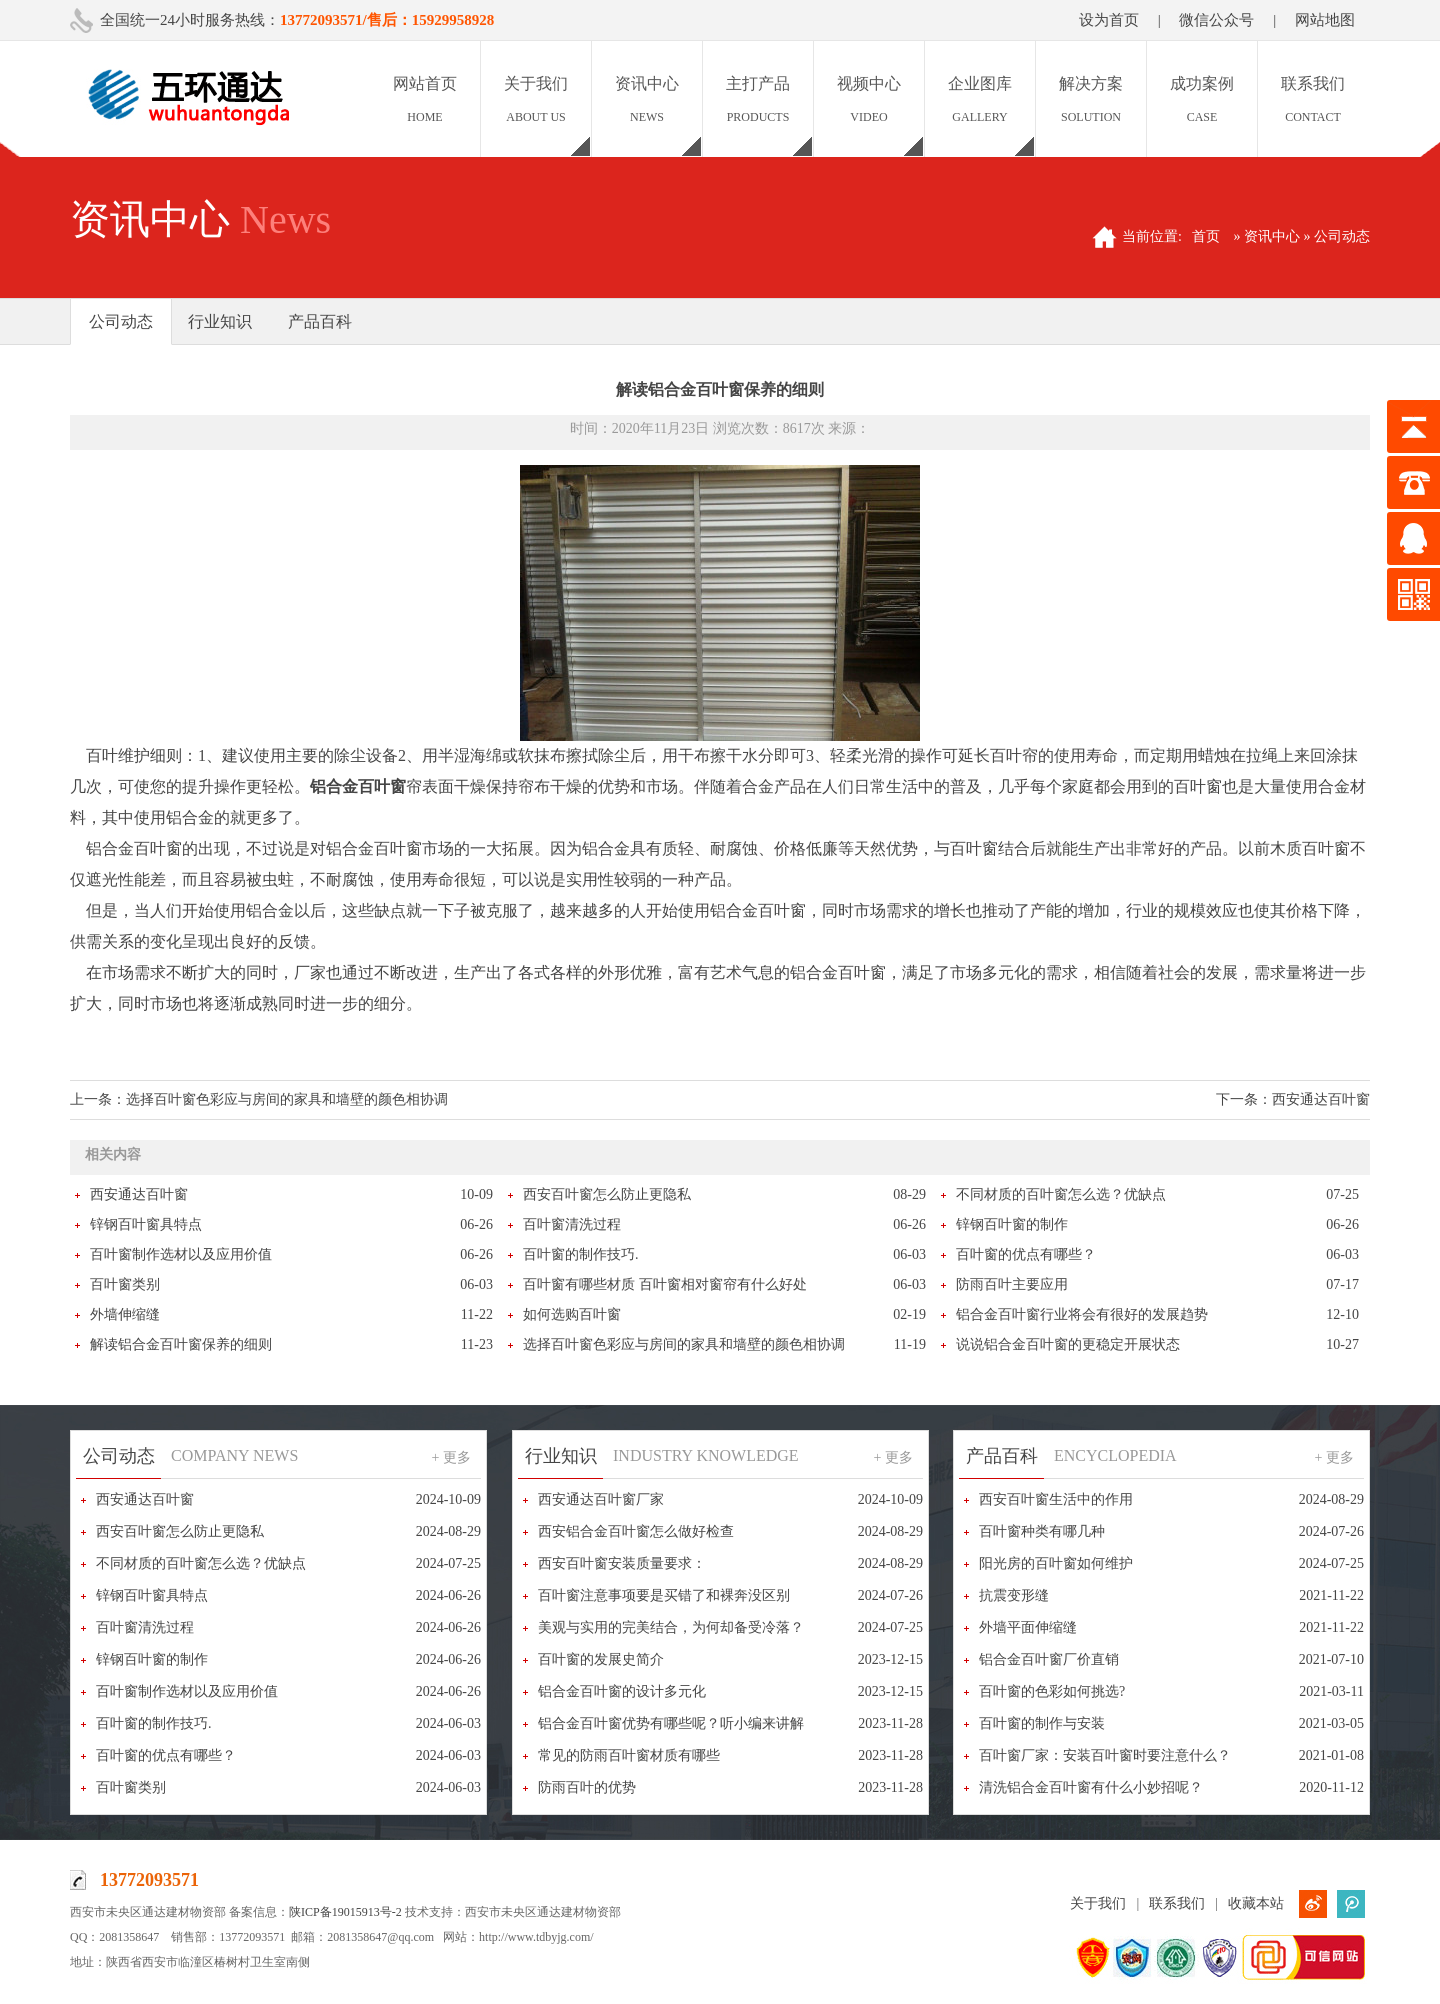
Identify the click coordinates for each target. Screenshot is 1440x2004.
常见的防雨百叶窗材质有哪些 (629, 1755)
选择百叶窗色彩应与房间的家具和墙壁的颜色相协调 (287, 1099)
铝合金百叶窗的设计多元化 (622, 1691)
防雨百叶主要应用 (1012, 1284)
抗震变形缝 (1014, 1595)
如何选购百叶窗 (572, 1314)
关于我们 (1098, 1903)
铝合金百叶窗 (358, 786)
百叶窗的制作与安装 (1042, 1723)
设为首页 (1109, 20)
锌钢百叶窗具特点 (146, 1224)
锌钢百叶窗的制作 (1012, 1224)
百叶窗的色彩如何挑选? (1052, 1691)
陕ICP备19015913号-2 (345, 1912)
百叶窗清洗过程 (572, 1224)
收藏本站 (1256, 1903)
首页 (1206, 236)
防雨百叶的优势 (587, 1787)
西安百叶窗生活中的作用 (1056, 1499)
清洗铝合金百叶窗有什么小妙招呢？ (1091, 1787)
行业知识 (220, 321)
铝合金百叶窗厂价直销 (1049, 1659)
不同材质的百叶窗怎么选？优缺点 (1061, 1194)
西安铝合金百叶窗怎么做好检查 (636, 1531)
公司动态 (121, 321)
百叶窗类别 (125, 1284)
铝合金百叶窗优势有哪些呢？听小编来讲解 (671, 1723)
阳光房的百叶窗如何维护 (1056, 1563)
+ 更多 (451, 1457)
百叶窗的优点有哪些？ (1026, 1254)
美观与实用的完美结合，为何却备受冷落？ (671, 1627)
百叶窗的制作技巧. (581, 1254)
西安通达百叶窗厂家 (601, 1499)
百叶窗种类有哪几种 (1042, 1531)
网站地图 (1325, 20)
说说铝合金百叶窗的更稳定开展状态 (1068, 1344)
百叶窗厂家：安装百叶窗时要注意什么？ (1105, 1755)
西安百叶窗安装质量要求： (622, 1563)
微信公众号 (1216, 20)
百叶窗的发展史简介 (601, 1659)
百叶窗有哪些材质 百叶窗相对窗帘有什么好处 (665, 1284)
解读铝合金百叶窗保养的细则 (181, 1344)
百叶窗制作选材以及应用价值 (181, 1254)
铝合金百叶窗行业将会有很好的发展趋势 (1082, 1314)
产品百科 (320, 321)
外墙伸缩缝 (125, 1314)
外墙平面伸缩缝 (1028, 1627)
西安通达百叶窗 (1321, 1099)
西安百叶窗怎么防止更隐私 (607, 1194)
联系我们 (1177, 1903)
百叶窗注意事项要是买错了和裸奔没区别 (664, 1595)
